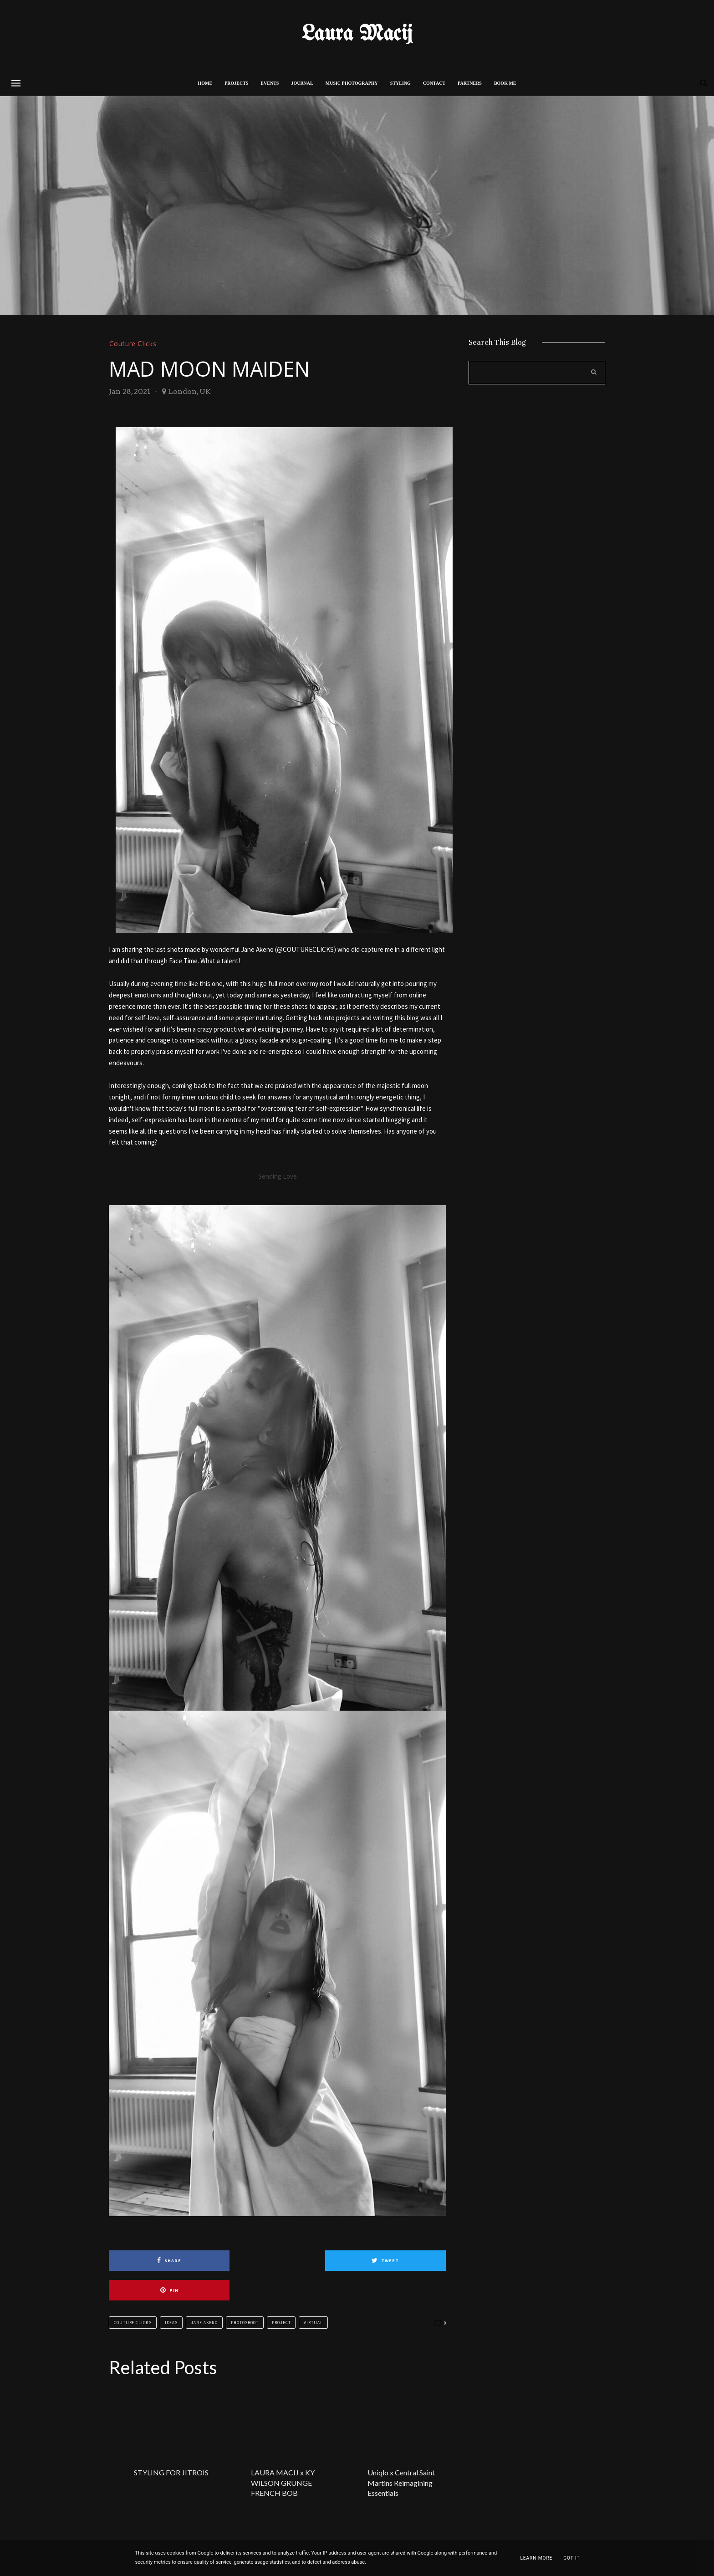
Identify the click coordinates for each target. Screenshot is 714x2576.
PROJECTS (236, 83)
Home (205, 83)
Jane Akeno (204, 2292)
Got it (571, 2558)
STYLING (400, 83)
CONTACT (434, 83)
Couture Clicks (133, 343)
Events (269, 83)
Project (281, 2292)
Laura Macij (357, 34)
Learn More (536, 2558)
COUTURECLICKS (308, 949)
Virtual (313, 2292)
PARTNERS (470, 83)
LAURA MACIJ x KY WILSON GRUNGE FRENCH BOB (283, 2453)
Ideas (171, 2292)
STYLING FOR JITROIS (171, 2442)
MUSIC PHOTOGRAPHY (352, 83)
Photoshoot (245, 2292)
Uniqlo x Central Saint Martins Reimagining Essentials (401, 2453)
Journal (302, 83)
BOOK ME (505, 83)
